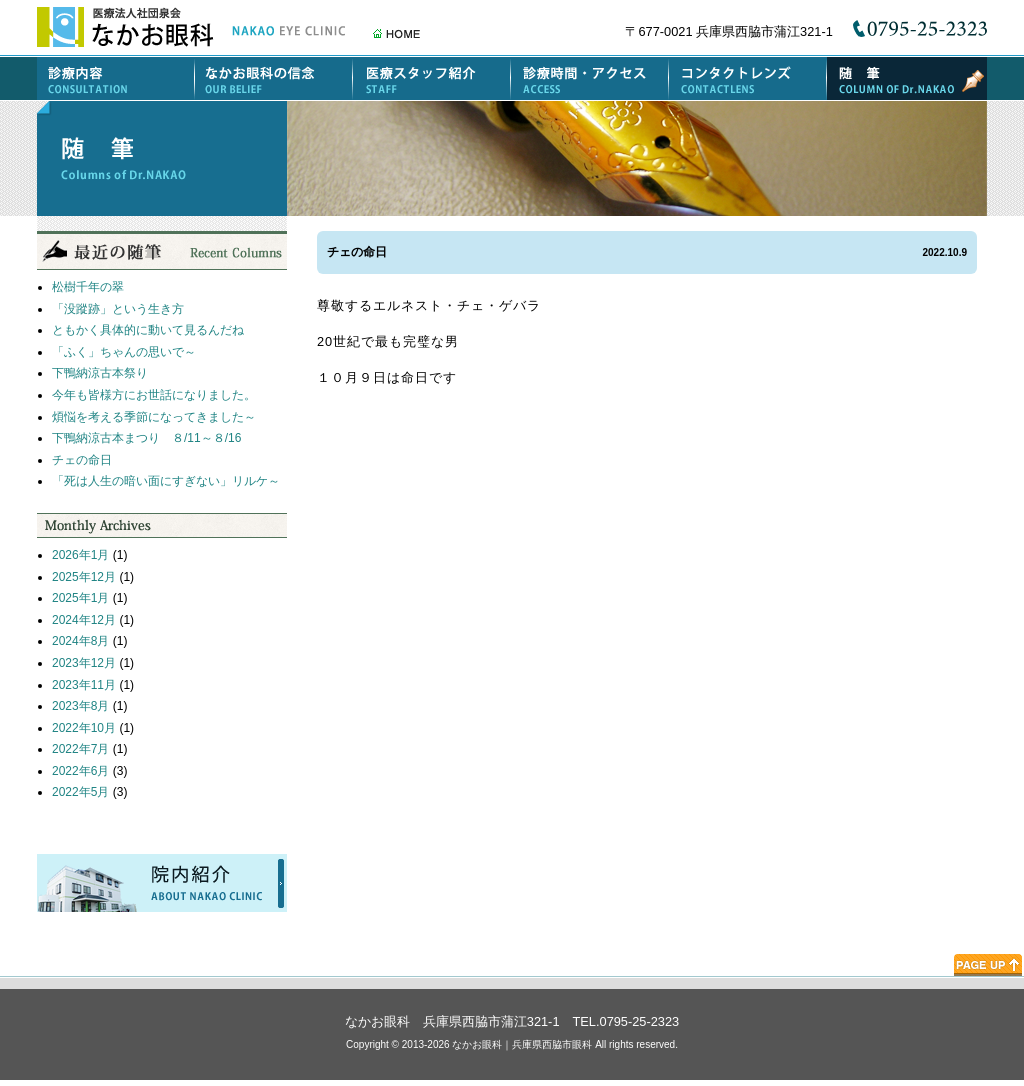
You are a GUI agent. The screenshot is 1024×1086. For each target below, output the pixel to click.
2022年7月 (80, 749)
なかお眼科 (377, 1021)
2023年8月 (80, 706)
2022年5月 (80, 792)
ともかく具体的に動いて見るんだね (148, 330)
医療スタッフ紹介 (432, 78)
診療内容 (116, 78)
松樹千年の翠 (88, 287)
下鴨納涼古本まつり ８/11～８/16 (146, 438)
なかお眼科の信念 (274, 78)
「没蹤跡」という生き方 (118, 309)
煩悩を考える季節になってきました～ (154, 417)
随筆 (907, 78)
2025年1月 (80, 598)
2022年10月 (84, 728)
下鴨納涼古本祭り (100, 373)
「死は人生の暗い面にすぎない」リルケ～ (166, 481)
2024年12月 (84, 620)
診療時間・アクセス (590, 78)
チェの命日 (82, 460)
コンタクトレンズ (748, 78)
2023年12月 (84, 663)
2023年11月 (84, 685)
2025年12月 (84, 577)
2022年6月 (80, 771)
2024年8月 (80, 641)
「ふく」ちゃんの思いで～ (124, 352)
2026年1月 (80, 555)
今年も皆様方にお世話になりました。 (154, 395)
